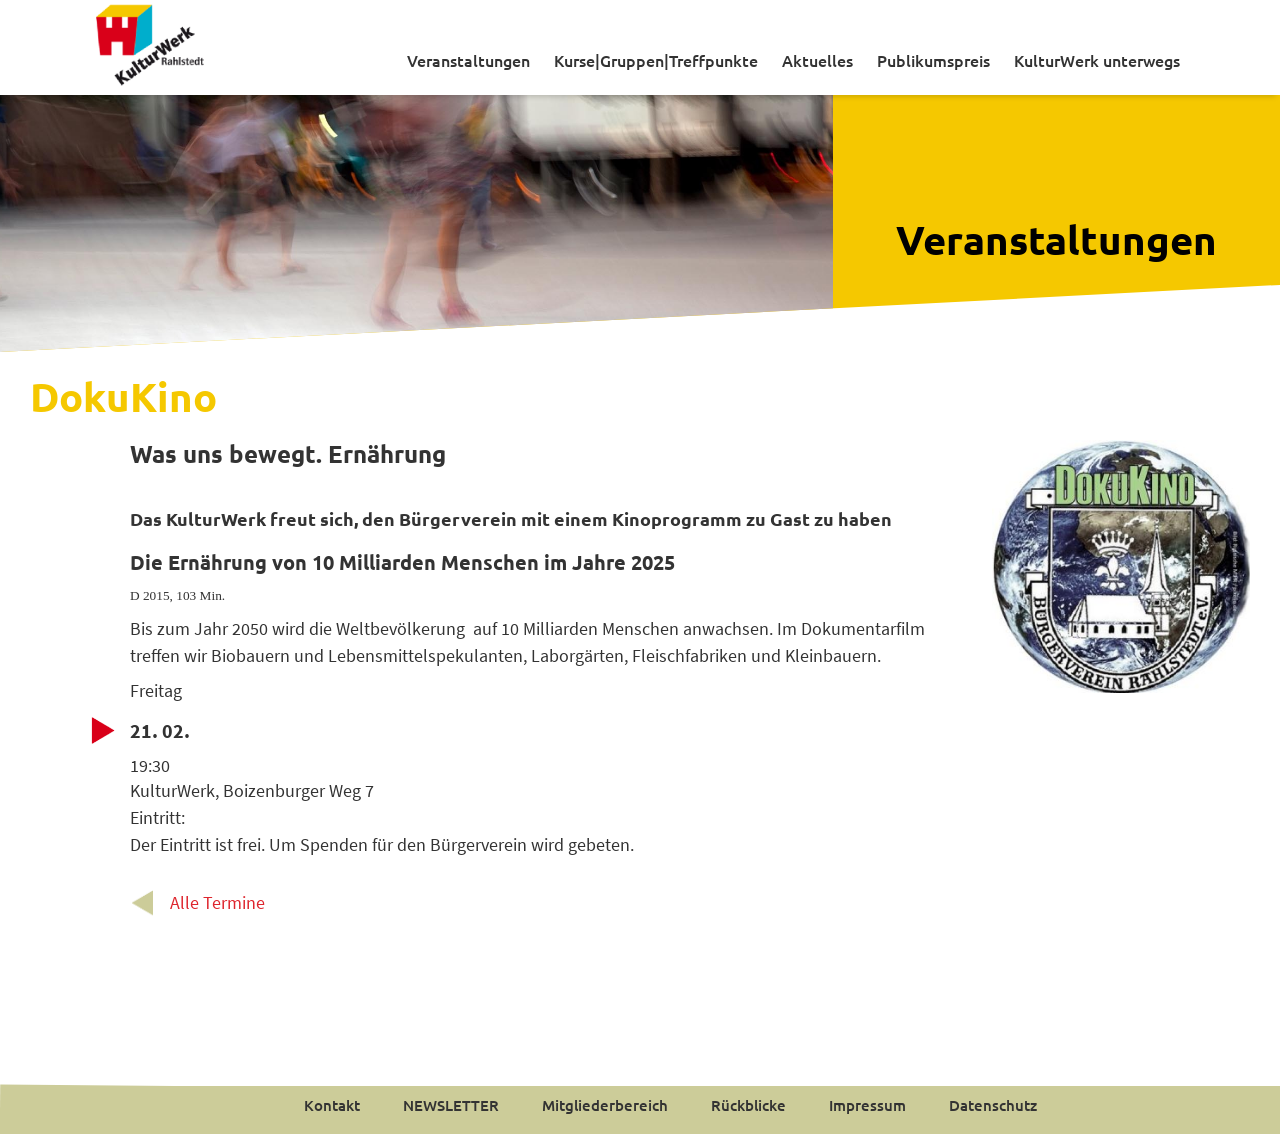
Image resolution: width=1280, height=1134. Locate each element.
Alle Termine (217, 902)
